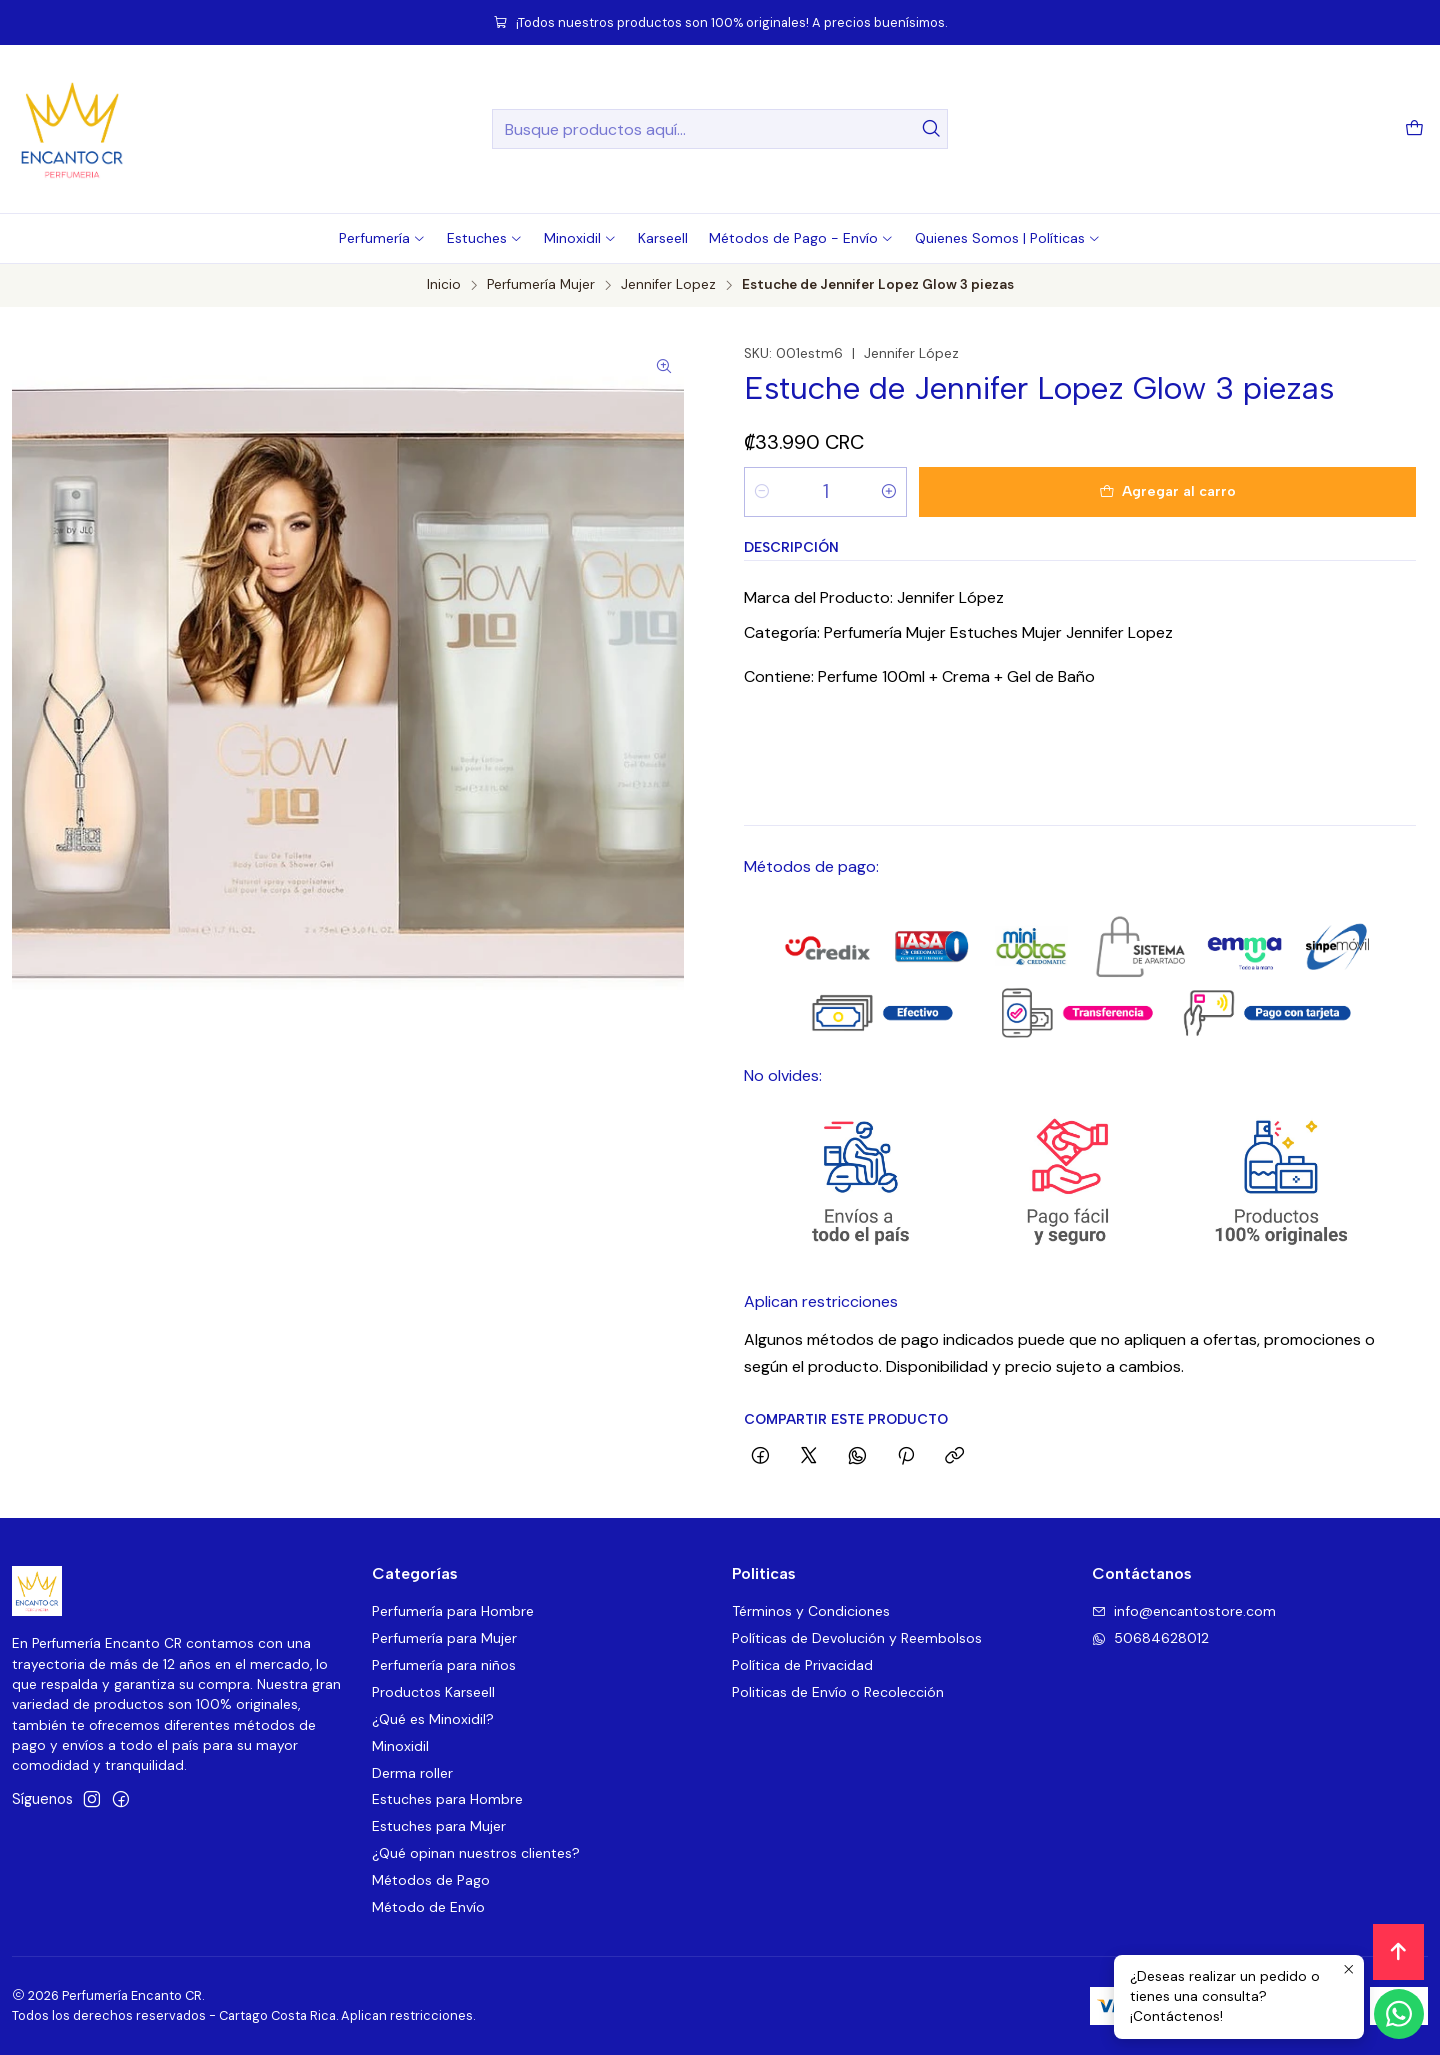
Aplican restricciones (821, 1301)
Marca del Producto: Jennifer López (874, 597)
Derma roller (412, 1773)
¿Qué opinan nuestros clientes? (476, 1853)
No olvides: (783, 1075)
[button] (382, 238)
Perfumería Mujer (541, 285)
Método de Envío (428, 1907)
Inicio (444, 285)
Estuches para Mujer (439, 1826)
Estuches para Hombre (447, 1799)
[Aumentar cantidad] (889, 492)
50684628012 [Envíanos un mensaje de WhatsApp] (1150, 1638)
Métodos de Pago (431, 1880)
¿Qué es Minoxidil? (433, 1719)
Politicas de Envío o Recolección (838, 1692)
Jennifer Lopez (668, 285)
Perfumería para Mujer (444, 1638)
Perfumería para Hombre (453, 1611)
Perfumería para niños (444, 1665)
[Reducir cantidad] (762, 492)
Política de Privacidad (802, 1665)
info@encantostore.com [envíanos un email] (1184, 1611)
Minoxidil (400, 1746)
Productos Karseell (433, 1692)
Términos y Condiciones (811, 1611)
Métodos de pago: (811, 866)
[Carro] (1414, 129)
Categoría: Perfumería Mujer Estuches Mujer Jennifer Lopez (958, 632)
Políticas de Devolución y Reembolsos (857, 1638)
